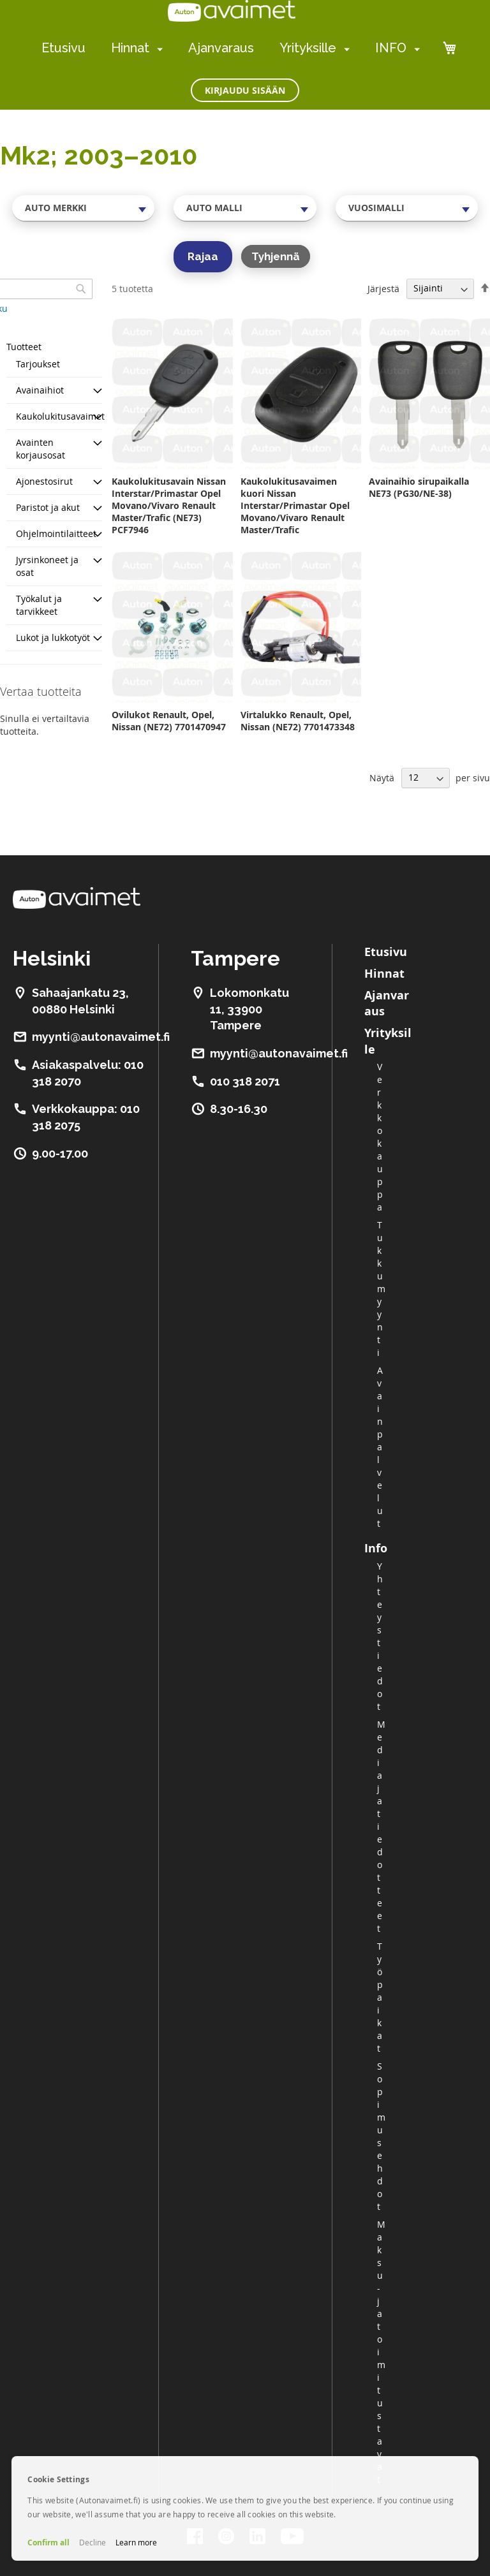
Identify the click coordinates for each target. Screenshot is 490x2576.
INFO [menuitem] (390, 47)
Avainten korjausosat (40, 448)
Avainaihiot (40, 390)
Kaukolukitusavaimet (60, 416)
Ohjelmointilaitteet (56, 533)
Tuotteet (23, 347)
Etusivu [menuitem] (63, 47)
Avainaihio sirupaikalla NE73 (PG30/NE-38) (419, 487)
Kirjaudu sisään (245, 90)
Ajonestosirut (44, 481)
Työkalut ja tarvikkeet (39, 604)
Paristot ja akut (48, 507)
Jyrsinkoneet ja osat (47, 566)
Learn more (136, 2542)
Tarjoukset (38, 364)
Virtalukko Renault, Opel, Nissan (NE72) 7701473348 (298, 721)
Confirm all (48, 2542)
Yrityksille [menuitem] (307, 47)
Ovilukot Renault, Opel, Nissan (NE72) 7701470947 (169, 721)
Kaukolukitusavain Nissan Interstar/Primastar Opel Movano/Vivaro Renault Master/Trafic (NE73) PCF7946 (169, 505)
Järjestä (383, 288)
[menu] (231, 48)
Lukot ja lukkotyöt (53, 637)
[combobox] (83, 208)
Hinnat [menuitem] (130, 47)
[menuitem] (157, 49)
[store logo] (231, 11)
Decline (92, 2542)
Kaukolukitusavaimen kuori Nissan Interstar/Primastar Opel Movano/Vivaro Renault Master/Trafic (295, 505)
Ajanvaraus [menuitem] (221, 47)
